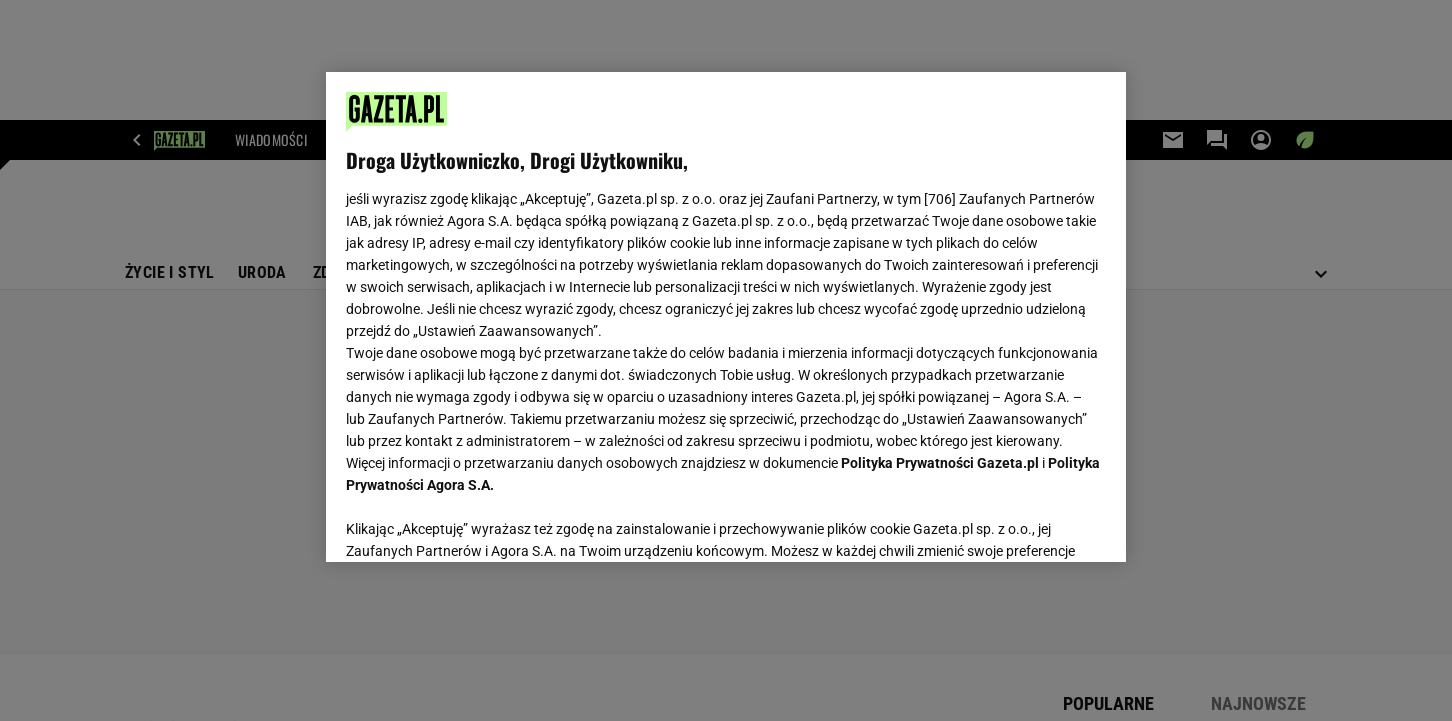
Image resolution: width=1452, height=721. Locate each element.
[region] (726, 317)
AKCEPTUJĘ (1038, 523)
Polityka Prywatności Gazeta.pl (940, 463)
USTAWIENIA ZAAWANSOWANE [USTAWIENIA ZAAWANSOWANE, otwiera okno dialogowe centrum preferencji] (476, 522)
